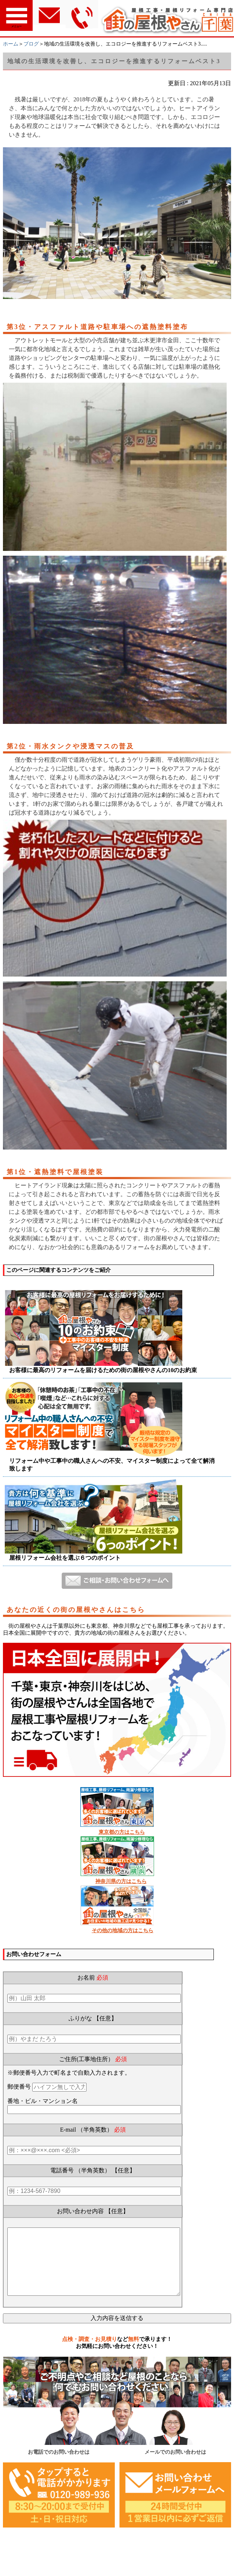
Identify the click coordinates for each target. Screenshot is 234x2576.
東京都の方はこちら (122, 1832)
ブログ (31, 44)
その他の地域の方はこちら (122, 1930)
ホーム (10, 44)
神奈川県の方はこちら (121, 1881)
